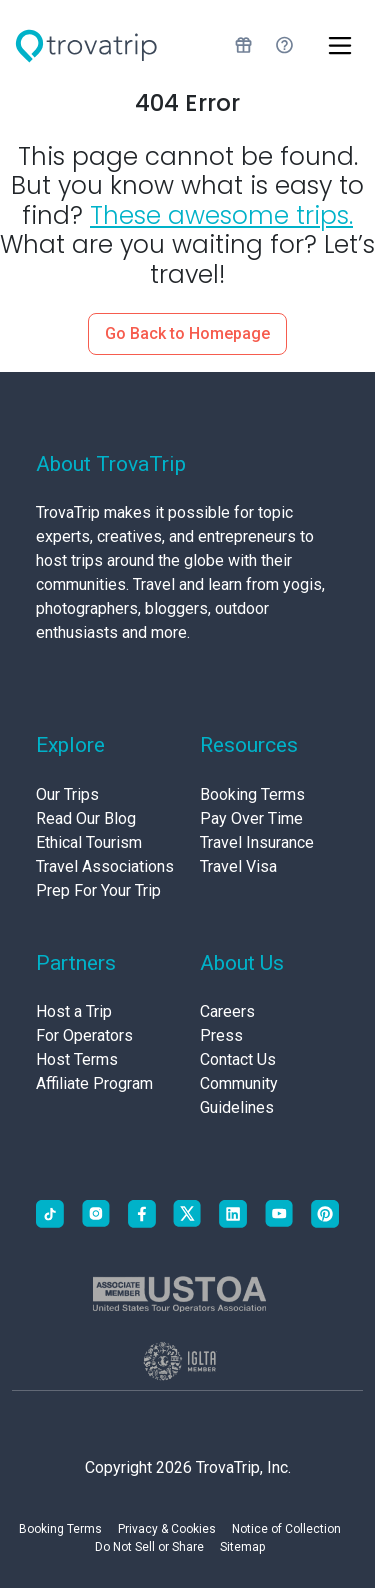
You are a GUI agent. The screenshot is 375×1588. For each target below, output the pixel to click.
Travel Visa (238, 866)
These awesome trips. (221, 215)
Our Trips (67, 794)
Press (221, 1035)
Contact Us (238, 1059)
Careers (227, 1011)
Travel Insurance (257, 842)
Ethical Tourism (89, 842)
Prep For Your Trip (98, 890)
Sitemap (242, 1547)
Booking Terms (252, 794)
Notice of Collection (286, 1529)
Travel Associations (105, 866)
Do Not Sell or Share (149, 1547)
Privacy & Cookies (167, 1529)
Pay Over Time (251, 818)
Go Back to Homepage (187, 333)
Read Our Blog (86, 818)
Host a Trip (74, 1011)
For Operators (84, 1035)
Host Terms (77, 1059)
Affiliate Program (94, 1083)
